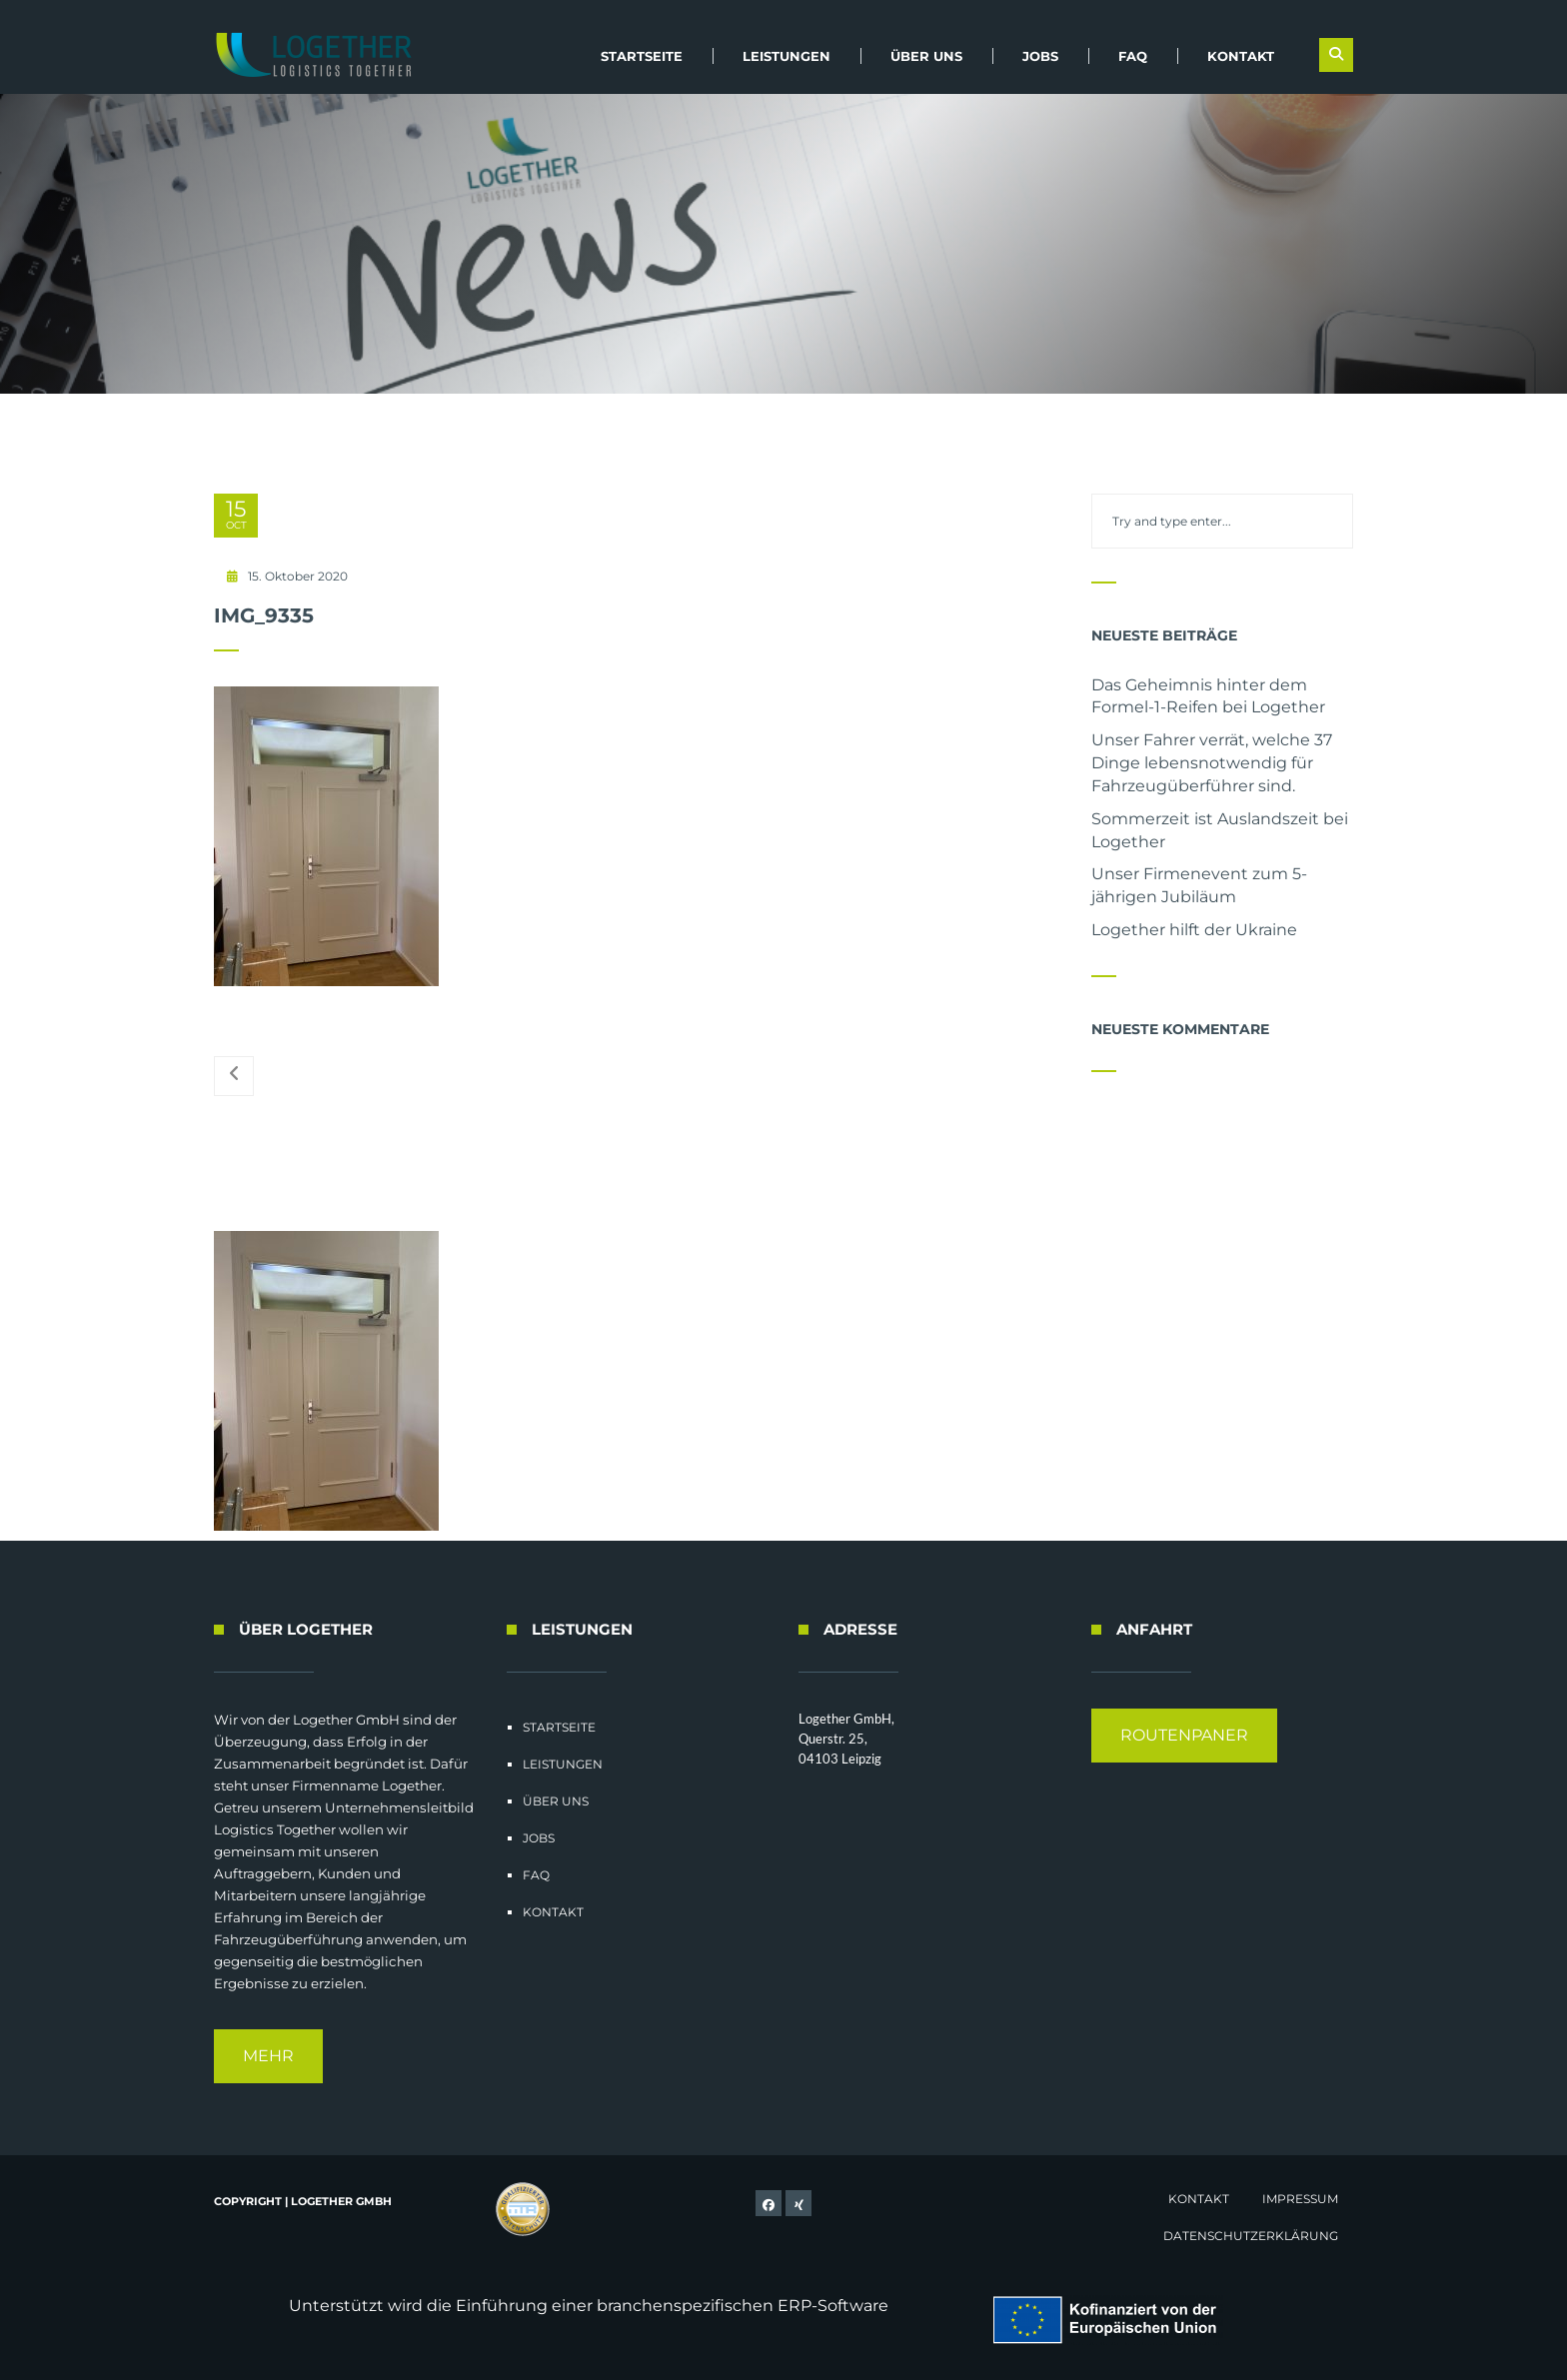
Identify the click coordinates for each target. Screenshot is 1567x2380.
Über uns (926, 56)
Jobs (1040, 56)
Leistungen (786, 56)
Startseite (642, 56)
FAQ (1132, 56)
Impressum (1300, 2198)
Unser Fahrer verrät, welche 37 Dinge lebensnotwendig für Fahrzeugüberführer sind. (1211, 762)
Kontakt (1240, 56)
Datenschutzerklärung (1250, 2235)
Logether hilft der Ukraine (1194, 929)
